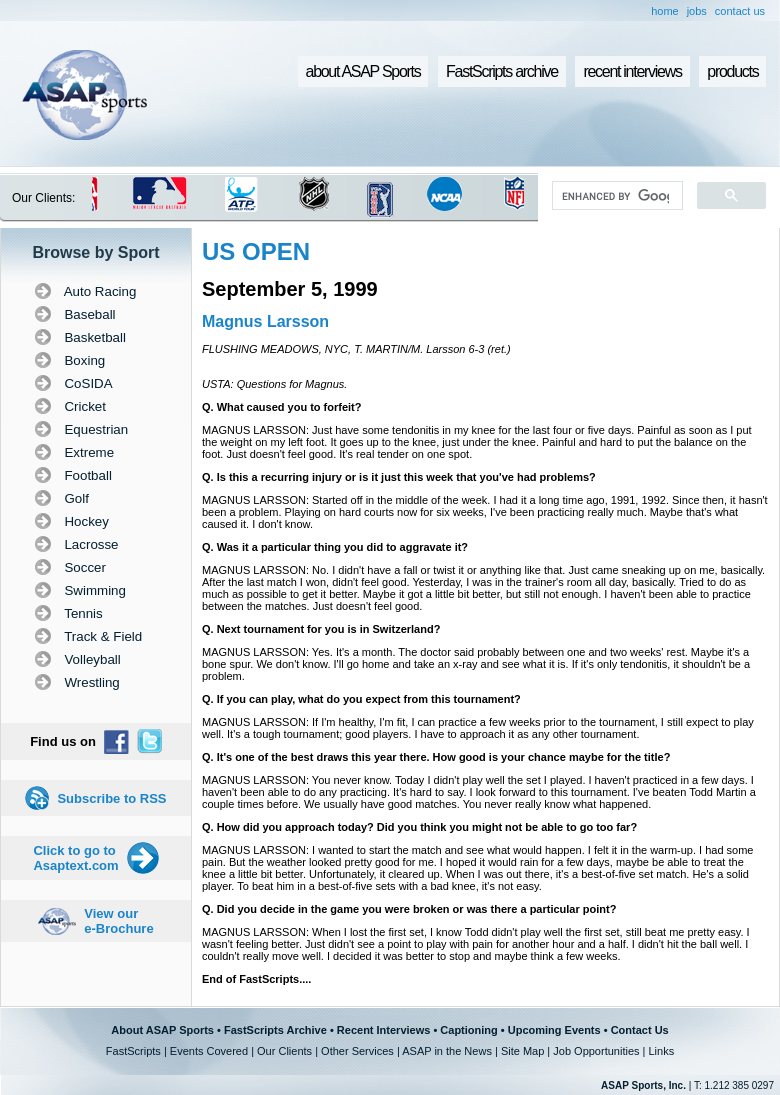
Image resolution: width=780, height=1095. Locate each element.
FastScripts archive (502, 71)
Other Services (357, 1051)
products (732, 71)
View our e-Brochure (118, 921)
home (665, 11)
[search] (615, 196)
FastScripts (133, 1051)
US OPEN (256, 251)
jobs (697, 11)
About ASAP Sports (162, 1030)
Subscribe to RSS (111, 798)
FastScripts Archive (275, 1030)
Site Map (522, 1051)
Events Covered (209, 1051)
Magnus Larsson (265, 321)
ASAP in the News (447, 1051)
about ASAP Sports (363, 71)
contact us (740, 11)
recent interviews (632, 71)
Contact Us (640, 1030)
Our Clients (284, 1051)
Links (661, 1051)
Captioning (468, 1030)
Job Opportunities (596, 1051)
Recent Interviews (384, 1030)
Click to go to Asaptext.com (75, 858)
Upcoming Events (554, 1030)
